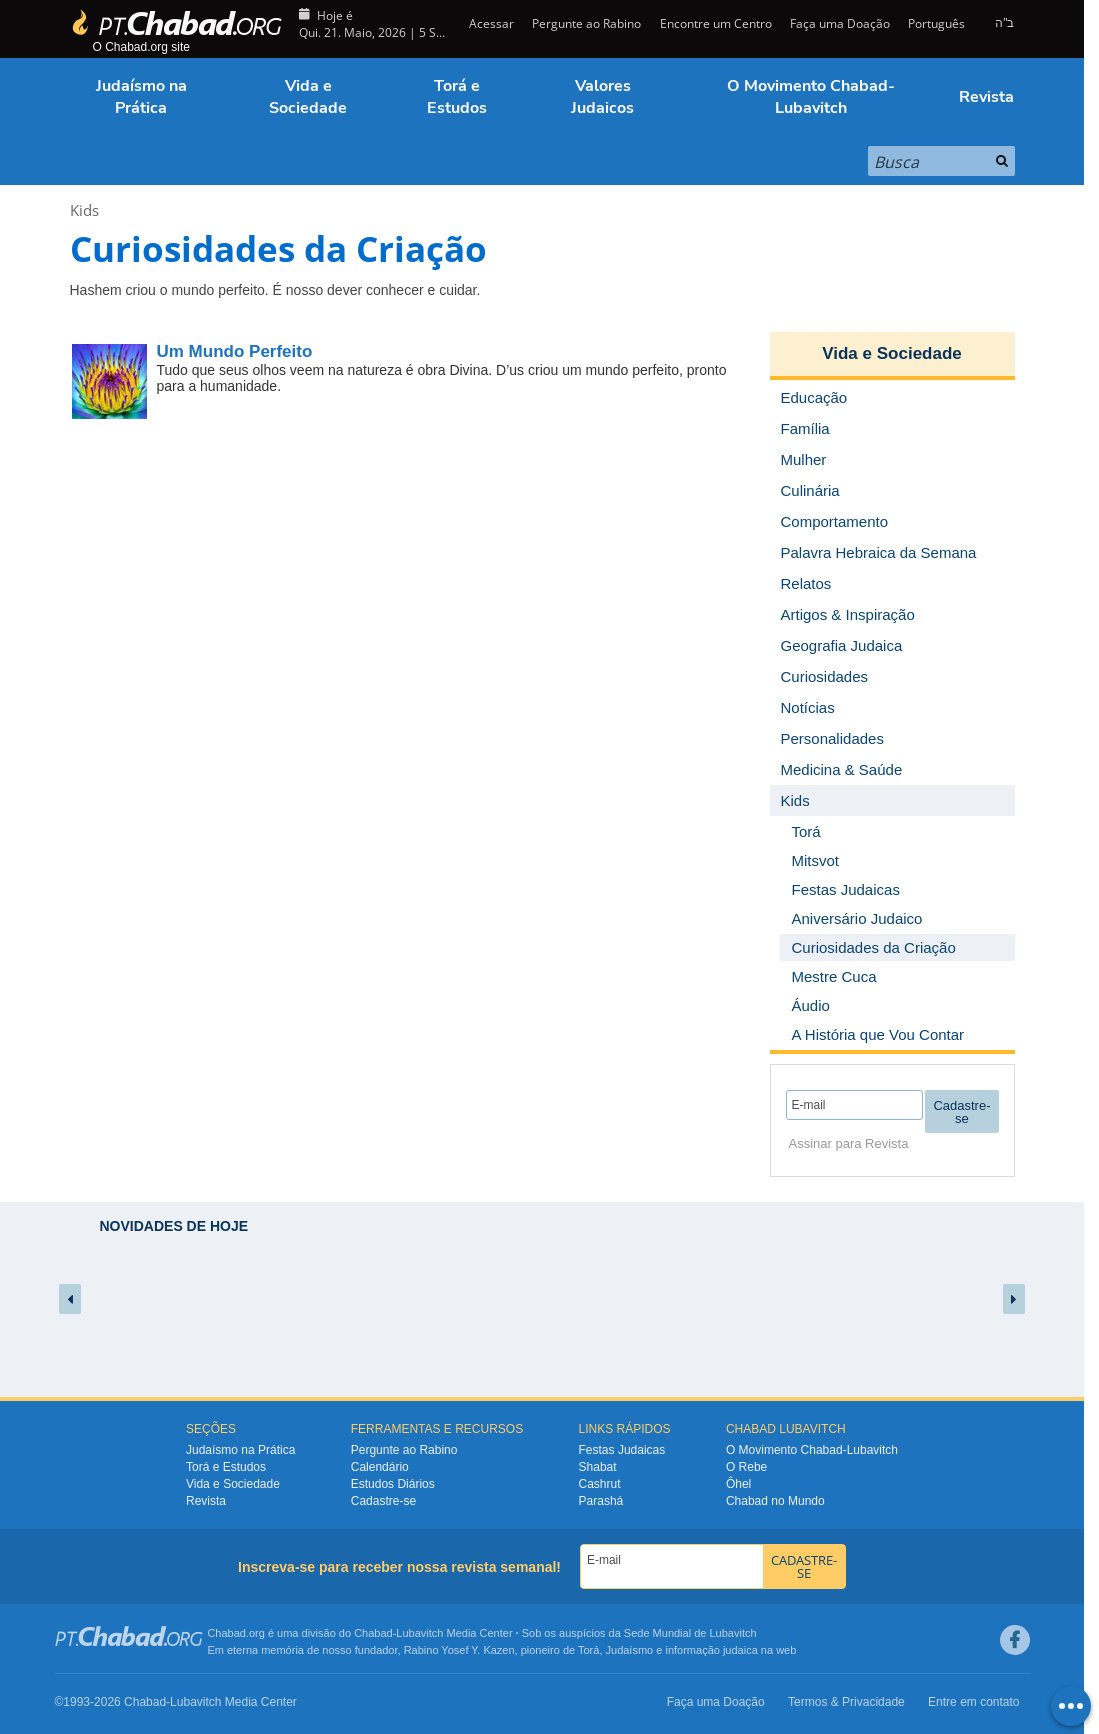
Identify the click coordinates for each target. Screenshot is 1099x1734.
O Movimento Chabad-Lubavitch (811, 97)
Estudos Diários (393, 1484)
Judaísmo (630, 1650)
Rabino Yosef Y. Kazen (459, 1650)
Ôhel (738, 1484)
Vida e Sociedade (308, 97)
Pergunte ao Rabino (586, 23)
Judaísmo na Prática (141, 97)
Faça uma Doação (840, 23)
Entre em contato (973, 1702)
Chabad (373, 1633)
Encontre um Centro (716, 23)
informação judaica (711, 1650)
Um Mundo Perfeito (235, 351)
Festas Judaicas (622, 1450)
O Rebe (746, 1467)
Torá (588, 1650)
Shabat (598, 1467)
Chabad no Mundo (775, 1501)
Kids (84, 210)
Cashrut (600, 1484)
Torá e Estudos (457, 97)
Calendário (380, 1467)
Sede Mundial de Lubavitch (690, 1633)
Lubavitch (419, 1633)
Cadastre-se (383, 1501)
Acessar (490, 23)
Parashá (601, 1501)
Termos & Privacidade (846, 1702)
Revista (986, 97)
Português (936, 23)
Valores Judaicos (602, 97)
